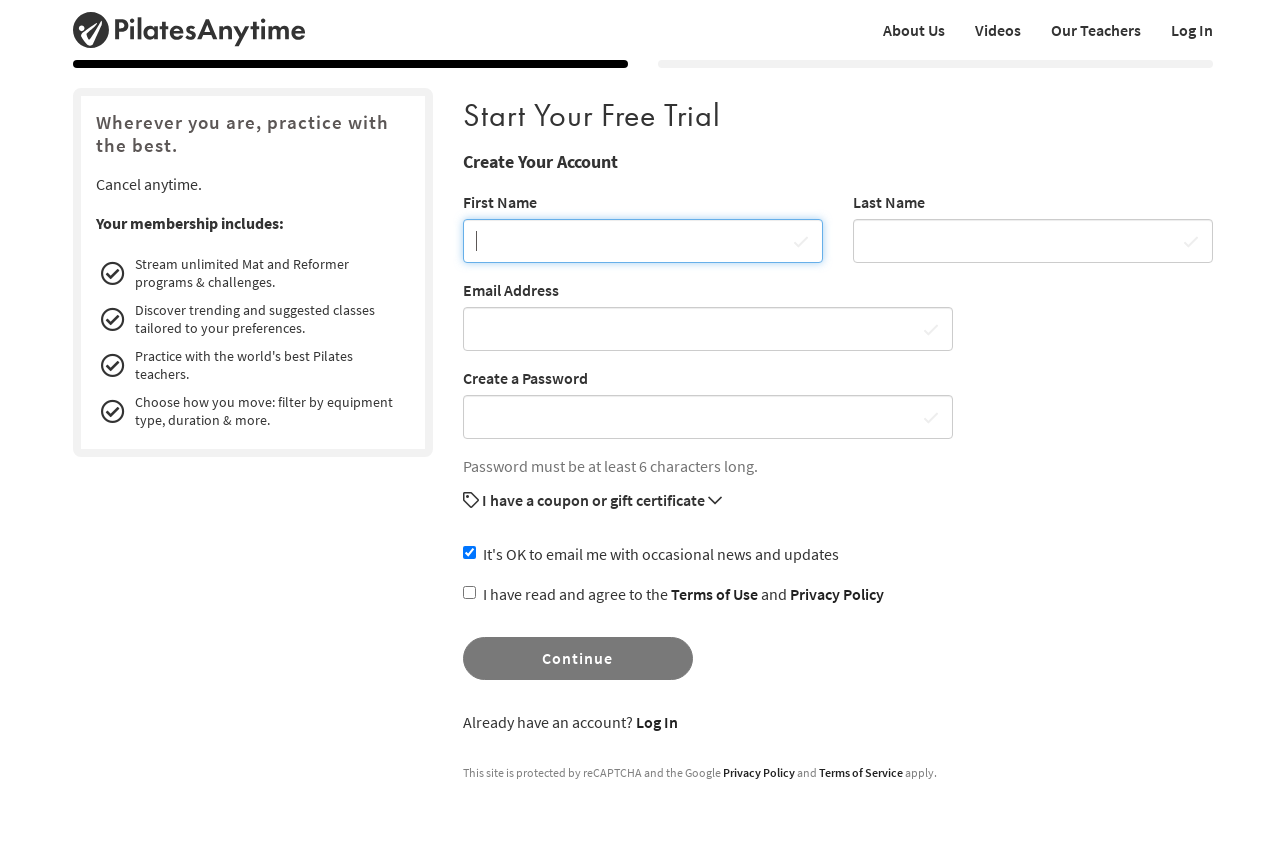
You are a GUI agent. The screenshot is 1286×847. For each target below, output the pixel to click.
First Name (500, 202)
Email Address (511, 290)
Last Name (889, 202)
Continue (577, 658)
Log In (1192, 30)
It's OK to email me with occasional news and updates (651, 554)
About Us (914, 30)
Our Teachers (1096, 30)
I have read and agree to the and (673, 594)
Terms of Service (861, 772)
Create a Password (525, 378)
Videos (998, 30)
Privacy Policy (837, 594)
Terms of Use (714, 594)
